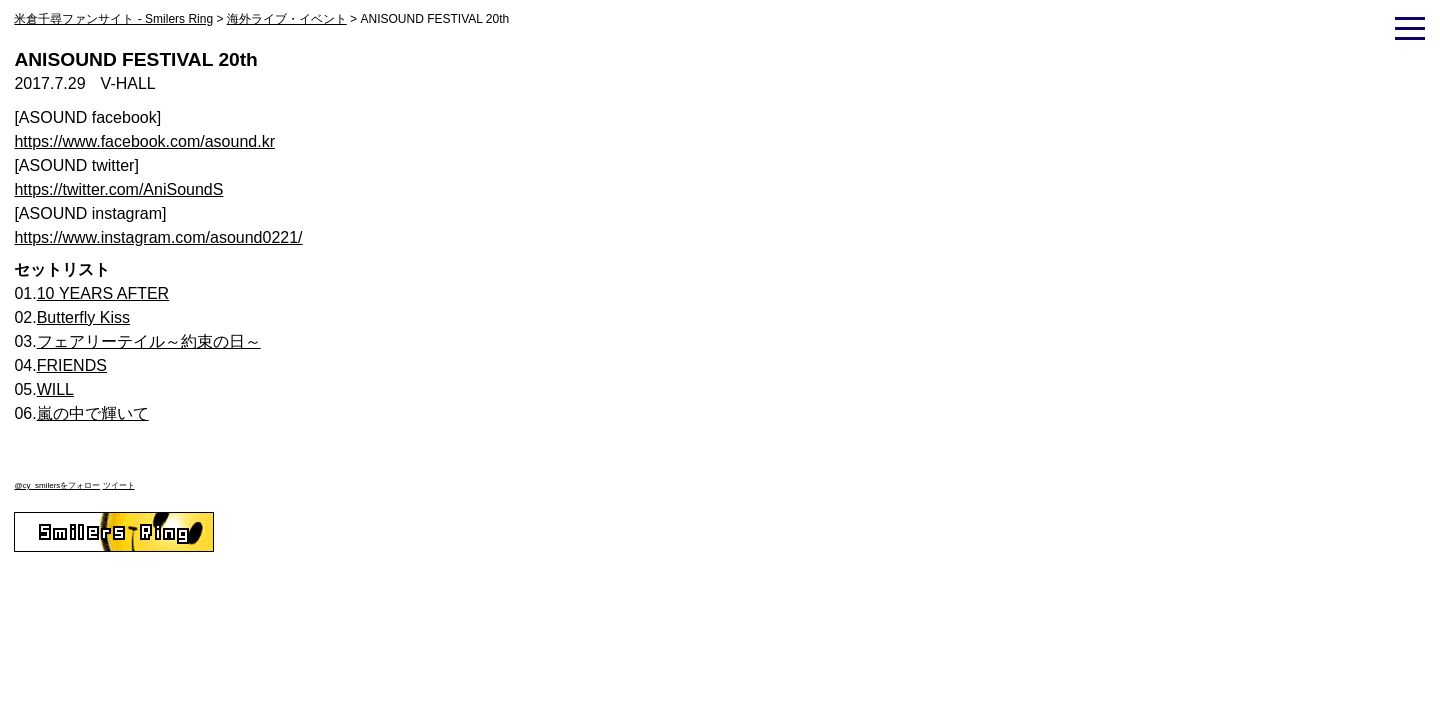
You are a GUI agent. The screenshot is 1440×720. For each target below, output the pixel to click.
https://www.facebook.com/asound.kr (144, 141)
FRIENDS (72, 365)
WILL (55, 389)
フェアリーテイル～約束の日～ (149, 341)
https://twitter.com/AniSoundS (118, 189)
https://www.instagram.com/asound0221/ (158, 237)
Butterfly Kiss (83, 317)
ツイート (119, 485)
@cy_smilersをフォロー (57, 485)
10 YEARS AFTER (103, 293)
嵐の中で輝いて (93, 413)
